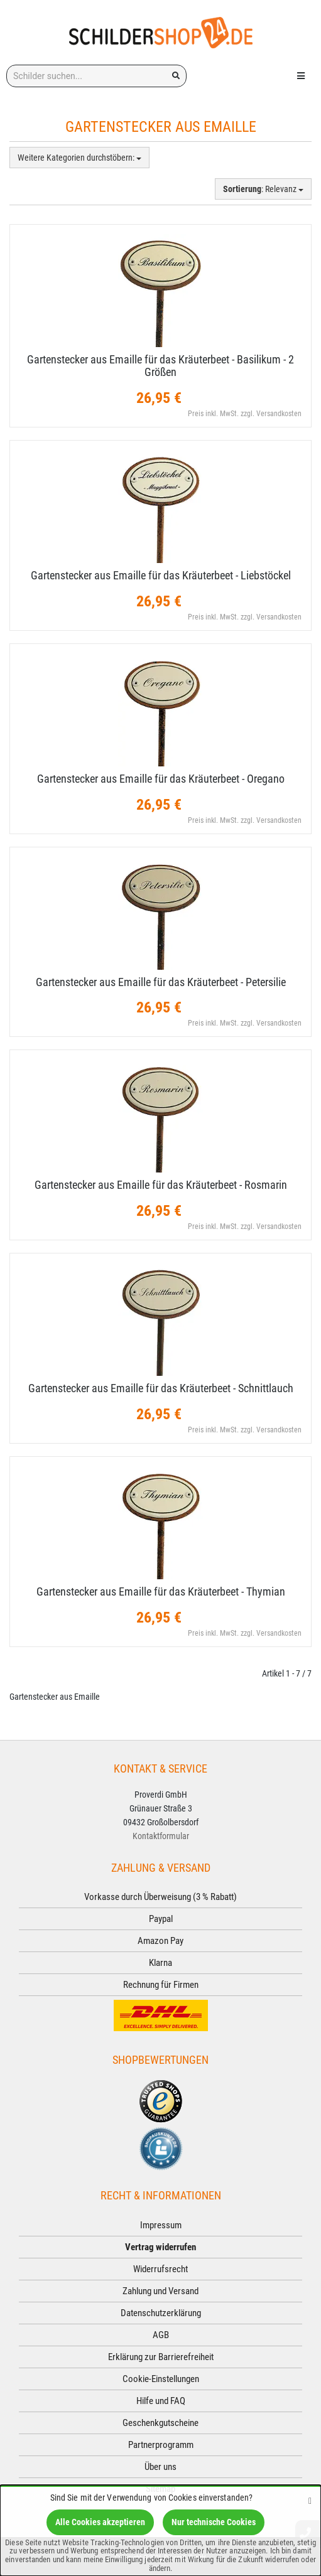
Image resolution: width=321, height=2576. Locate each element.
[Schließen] (310, 2500)
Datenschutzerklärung (161, 2313)
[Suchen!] (176, 76)
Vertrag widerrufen (160, 2247)
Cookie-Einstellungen (160, 2379)
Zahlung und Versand (160, 2291)
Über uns (160, 2466)
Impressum (161, 2225)
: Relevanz (263, 189)
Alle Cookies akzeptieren (100, 2522)
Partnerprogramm (160, 2444)
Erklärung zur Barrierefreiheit (161, 2357)
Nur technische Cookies (213, 2522)
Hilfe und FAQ (160, 2401)
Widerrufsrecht (160, 2269)
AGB (161, 2335)
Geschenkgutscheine (160, 2422)
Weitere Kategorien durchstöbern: (79, 158)
